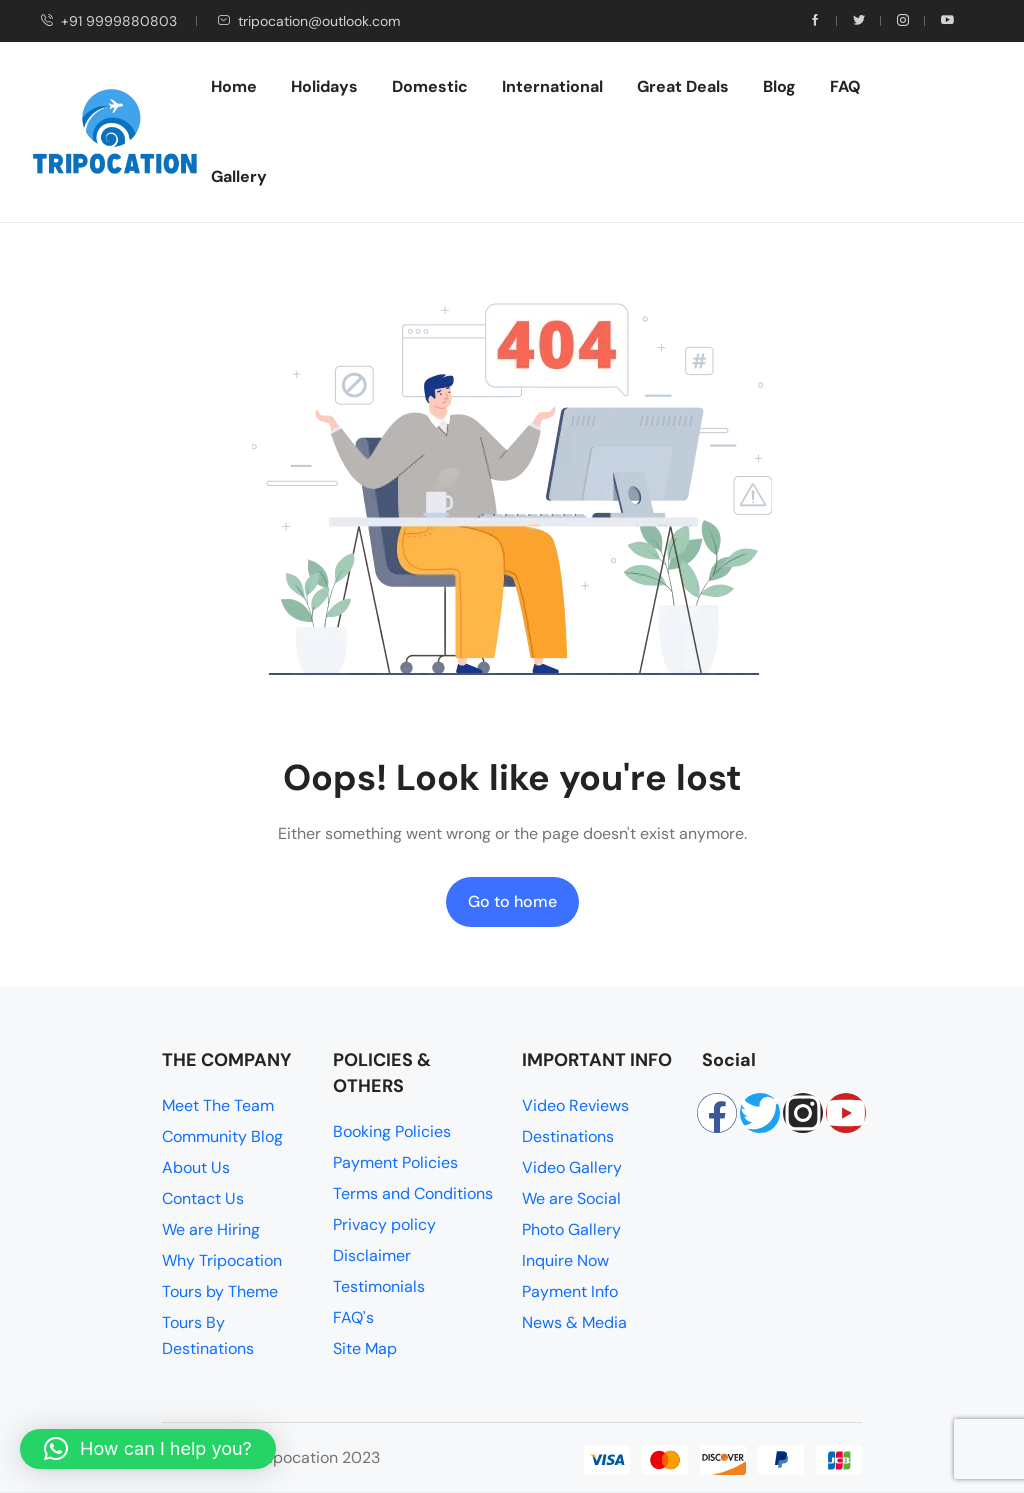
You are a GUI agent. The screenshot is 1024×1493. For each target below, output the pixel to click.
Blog (779, 86)
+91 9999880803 (108, 21)
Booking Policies (392, 1131)
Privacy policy (384, 1224)
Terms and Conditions (413, 1193)
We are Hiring (211, 1229)
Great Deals (683, 86)
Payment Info (570, 1291)
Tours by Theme (220, 1291)
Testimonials (379, 1286)
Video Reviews (575, 1105)
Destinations (568, 1136)
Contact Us (203, 1198)
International (552, 86)
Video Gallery (572, 1167)
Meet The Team (218, 1105)
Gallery (239, 176)
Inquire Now (565, 1260)
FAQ (845, 86)
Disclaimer (372, 1255)
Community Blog (222, 1136)
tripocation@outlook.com (308, 21)
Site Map (365, 1348)
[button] (148, 1449)
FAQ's (353, 1317)
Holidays (324, 86)
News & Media (574, 1322)
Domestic (430, 86)
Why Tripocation (222, 1260)
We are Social (571, 1198)
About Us (196, 1167)
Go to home (512, 901)
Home (234, 86)
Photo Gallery (571, 1229)
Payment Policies (395, 1162)
